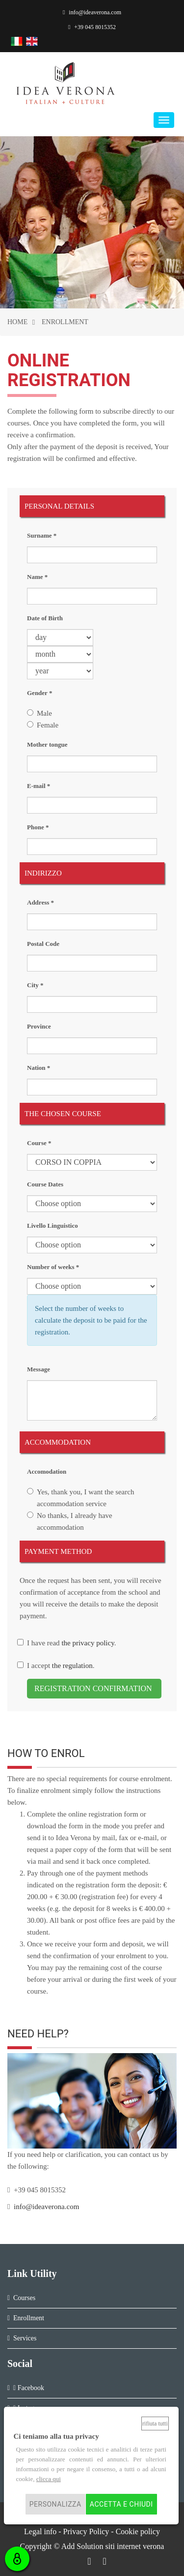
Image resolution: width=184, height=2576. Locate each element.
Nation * (38, 1067)
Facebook (28, 2388)
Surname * (41, 535)
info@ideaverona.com (92, 12)
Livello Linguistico (52, 1225)
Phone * (38, 827)
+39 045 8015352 (92, 27)
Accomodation (46, 1471)
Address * (40, 902)
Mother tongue (47, 744)
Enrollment (28, 2318)
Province (39, 1026)
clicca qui (48, 2479)
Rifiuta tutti (155, 2423)
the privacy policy (87, 1643)
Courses (24, 2298)
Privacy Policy (86, 2531)
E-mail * (38, 785)
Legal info (40, 2531)
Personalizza (55, 2504)
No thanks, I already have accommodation (74, 1521)
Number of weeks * (53, 1267)
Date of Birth (45, 618)
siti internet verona (134, 2546)
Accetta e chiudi (121, 2504)
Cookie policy (138, 2531)
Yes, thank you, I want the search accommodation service (85, 1498)
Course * (39, 1143)
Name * (37, 576)
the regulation (71, 1665)
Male (44, 713)
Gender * (39, 693)
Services (24, 2338)
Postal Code (43, 943)
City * (35, 985)
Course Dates (45, 1184)
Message (38, 1369)
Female (47, 725)
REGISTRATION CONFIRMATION (94, 1688)
